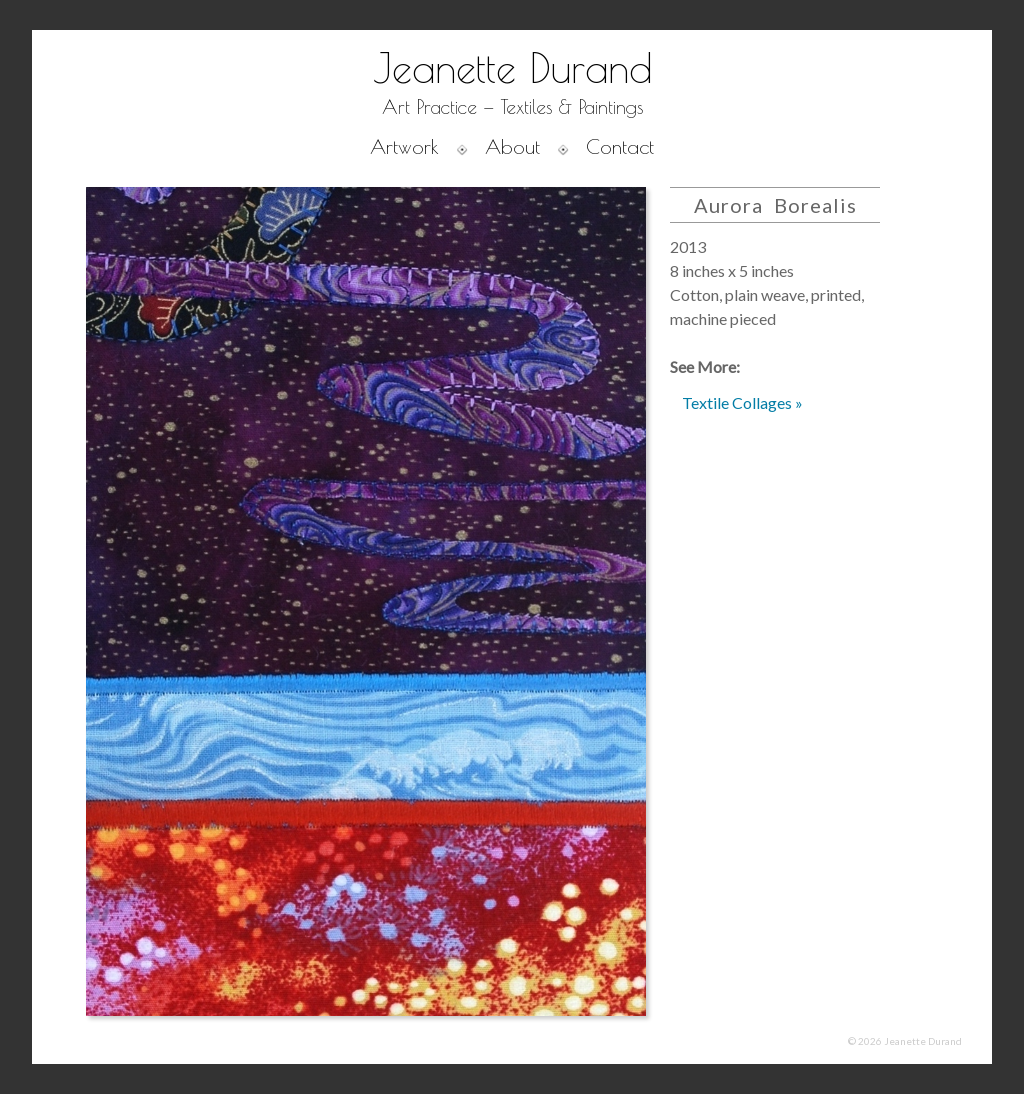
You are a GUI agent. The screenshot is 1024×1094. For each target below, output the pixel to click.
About (512, 146)
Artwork (404, 146)
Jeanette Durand (512, 68)
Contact (620, 146)
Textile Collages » (742, 402)
